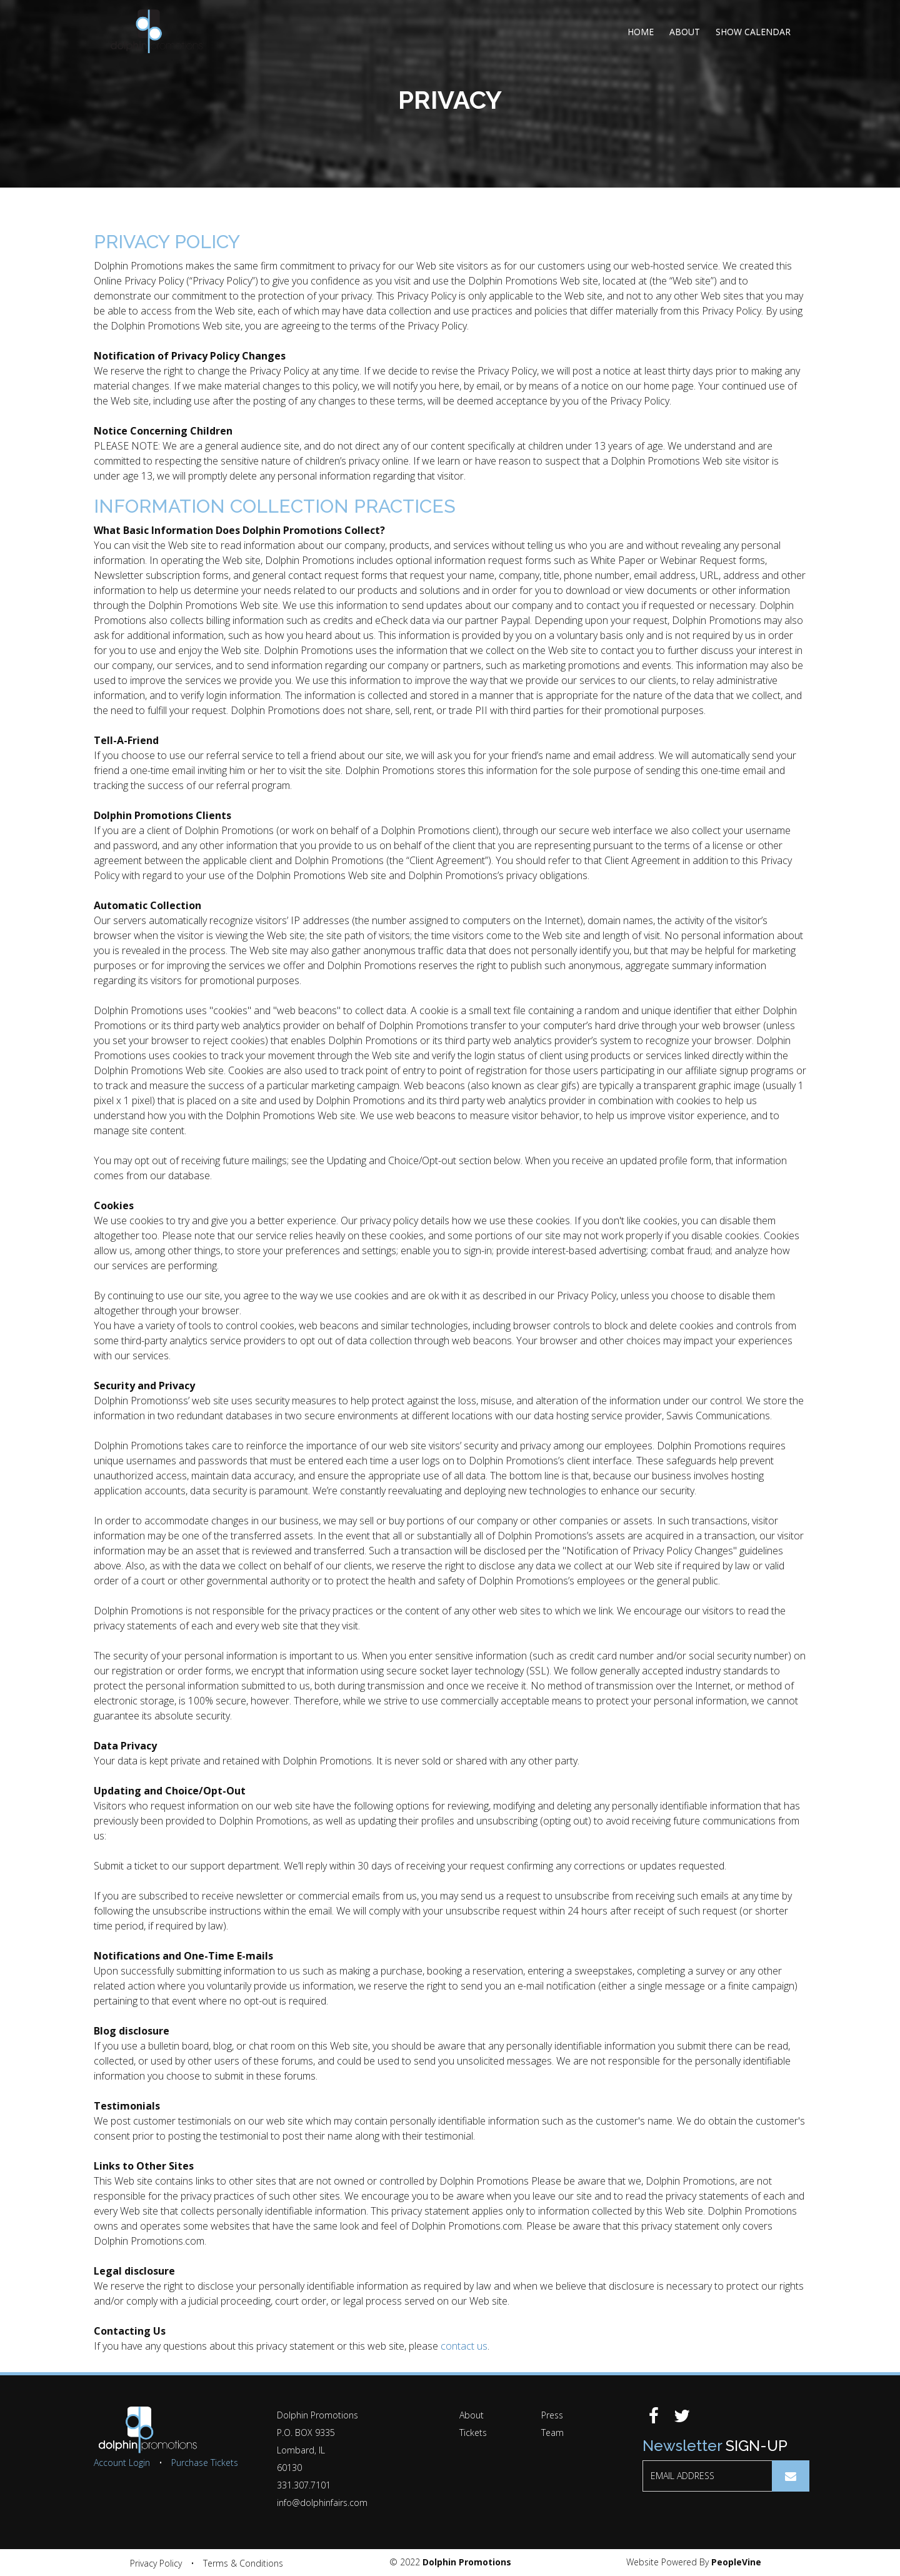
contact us (464, 2346)
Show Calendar (753, 32)
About (684, 32)
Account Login (122, 2462)
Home (641, 32)
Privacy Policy (156, 2563)
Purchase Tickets (204, 2462)
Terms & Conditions (243, 2563)
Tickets (473, 2432)
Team (552, 2432)
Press (552, 2415)
